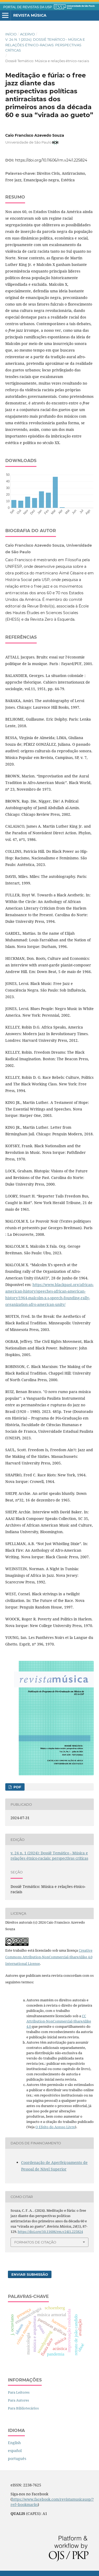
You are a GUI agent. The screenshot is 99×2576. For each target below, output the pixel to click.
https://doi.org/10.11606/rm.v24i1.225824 (51, 160)
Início (11, 34)
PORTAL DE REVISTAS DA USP (27, 7)
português (17, 2458)
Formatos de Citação (35, 2242)
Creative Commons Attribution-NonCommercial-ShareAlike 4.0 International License (48, 1957)
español (15, 2450)
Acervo (27, 34)
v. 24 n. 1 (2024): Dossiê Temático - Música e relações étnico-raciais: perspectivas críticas (45, 44)
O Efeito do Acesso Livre (55, 2127)
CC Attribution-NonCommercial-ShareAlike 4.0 (58, 2021)
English (14, 2442)
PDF (16, 1787)
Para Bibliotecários (23, 2408)
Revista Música (29, 15)
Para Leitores (19, 2392)
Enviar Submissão (29, 2274)
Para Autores (18, 2400)
